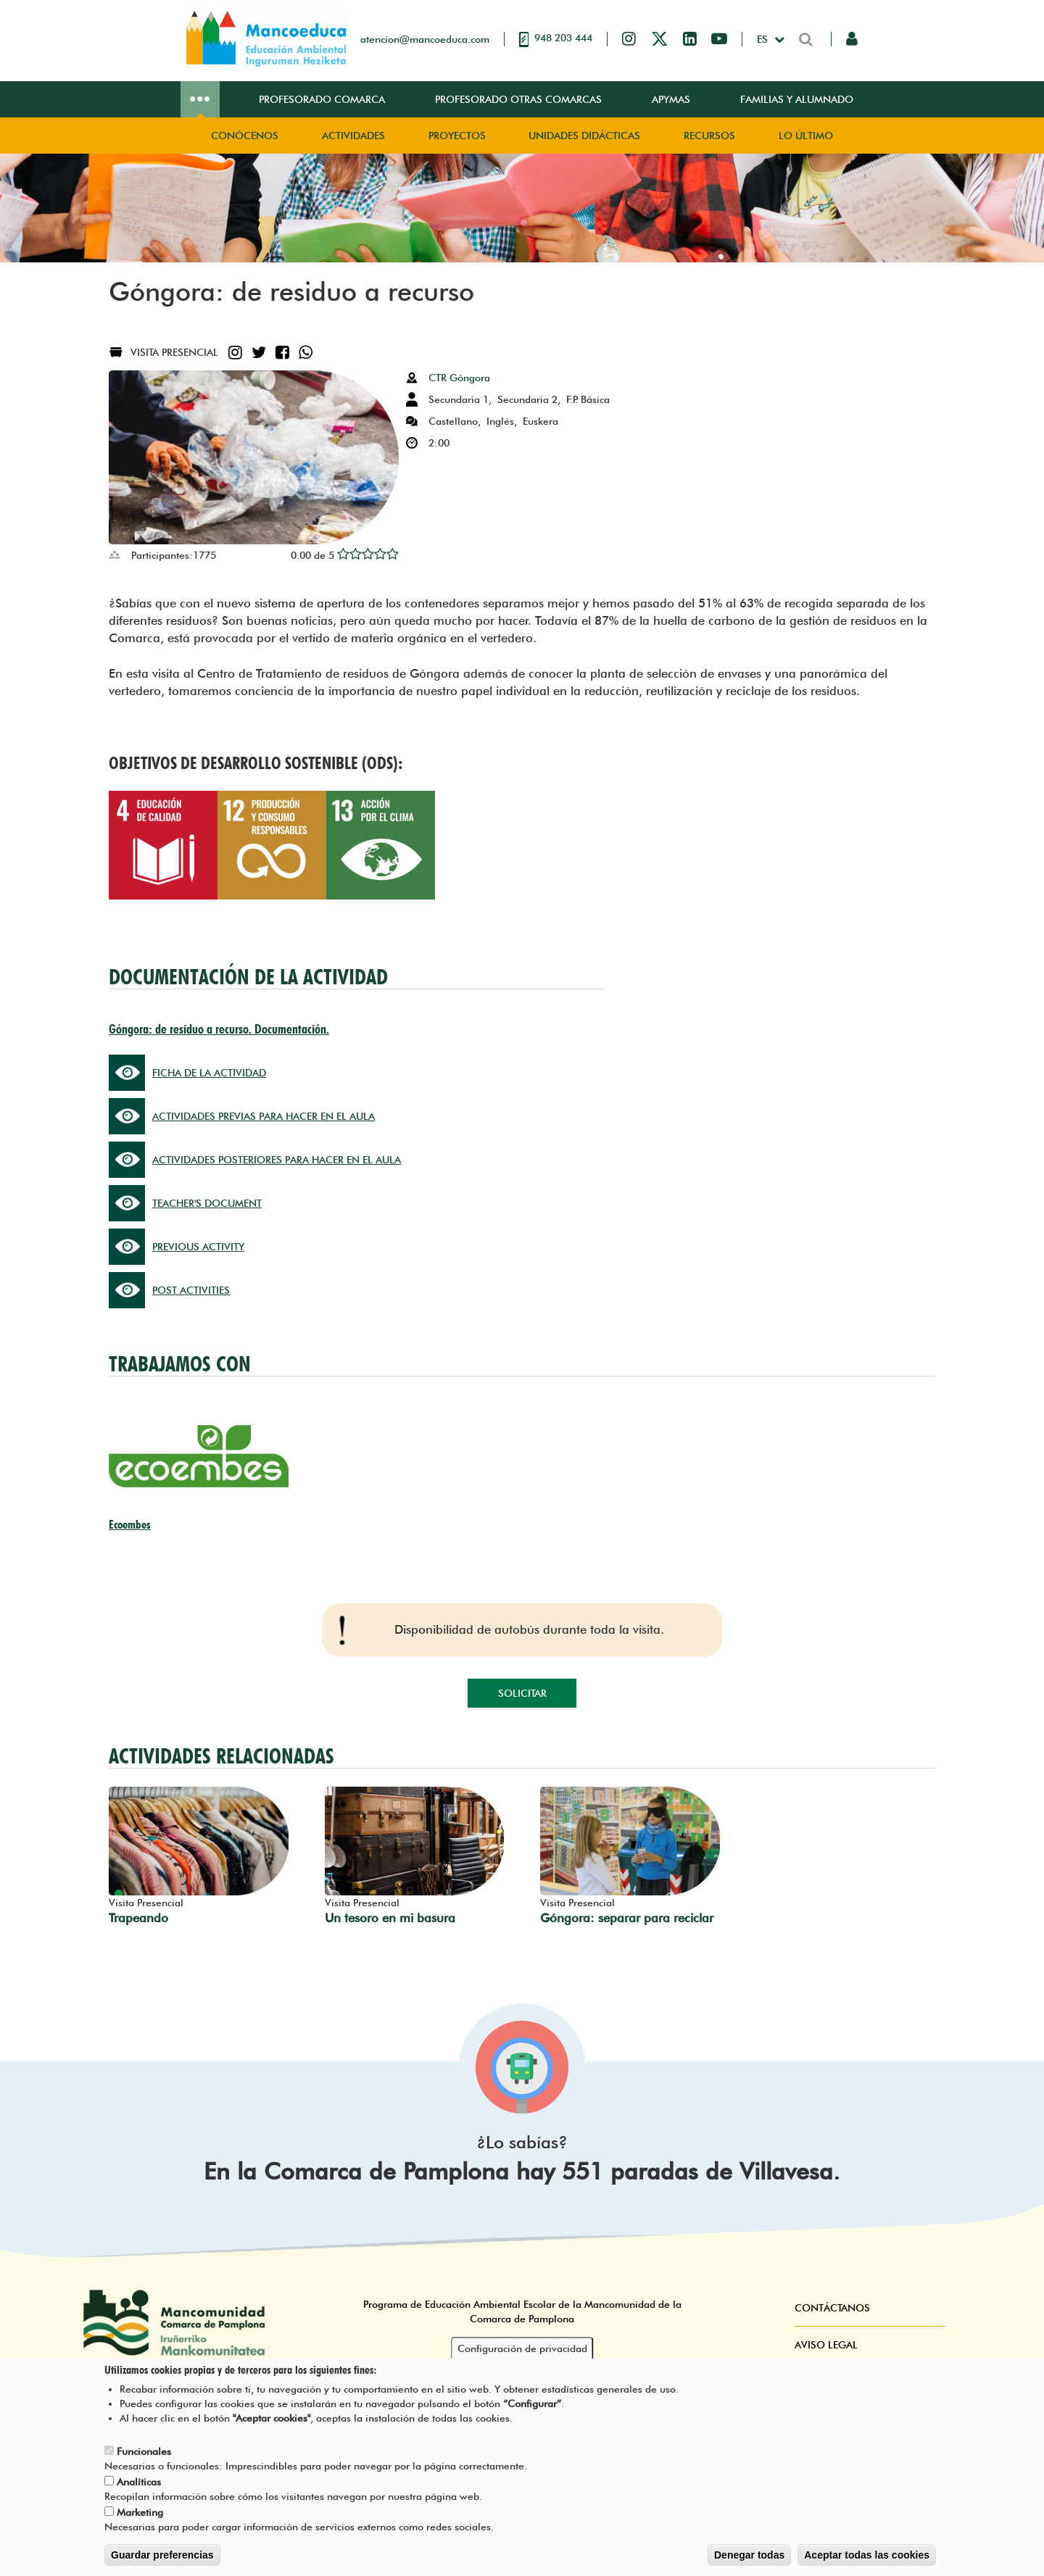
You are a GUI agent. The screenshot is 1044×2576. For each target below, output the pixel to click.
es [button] (764, 39)
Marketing (140, 2513)
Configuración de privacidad (522, 2348)
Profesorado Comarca (322, 99)
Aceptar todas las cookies (866, 2556)
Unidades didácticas (584, 135)
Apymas (671, 99)
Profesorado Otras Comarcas (518, 99)
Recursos (709, 135)
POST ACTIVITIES (191, 1290)
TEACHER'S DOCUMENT (207, 1203)
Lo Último (806, 135)
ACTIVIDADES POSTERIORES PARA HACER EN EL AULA (276, 1160)
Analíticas (139, 2482)
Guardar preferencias (162, 2556)
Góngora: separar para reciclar (626, 1918)
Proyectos (457, 135)
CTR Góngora (459, 377)
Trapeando (138, 1918)
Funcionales (144, 2452)
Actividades (353, 135)
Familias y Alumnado (796, 99)
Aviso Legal (826, 2345)
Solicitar (522, 1693)
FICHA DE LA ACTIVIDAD (209, 1073)
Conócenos (244, 135)
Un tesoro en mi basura (390, 1918)
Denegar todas (749, 2556)
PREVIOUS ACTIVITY (198, 1246)
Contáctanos (832, 2308)
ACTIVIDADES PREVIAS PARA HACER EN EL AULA (263, 1116)
